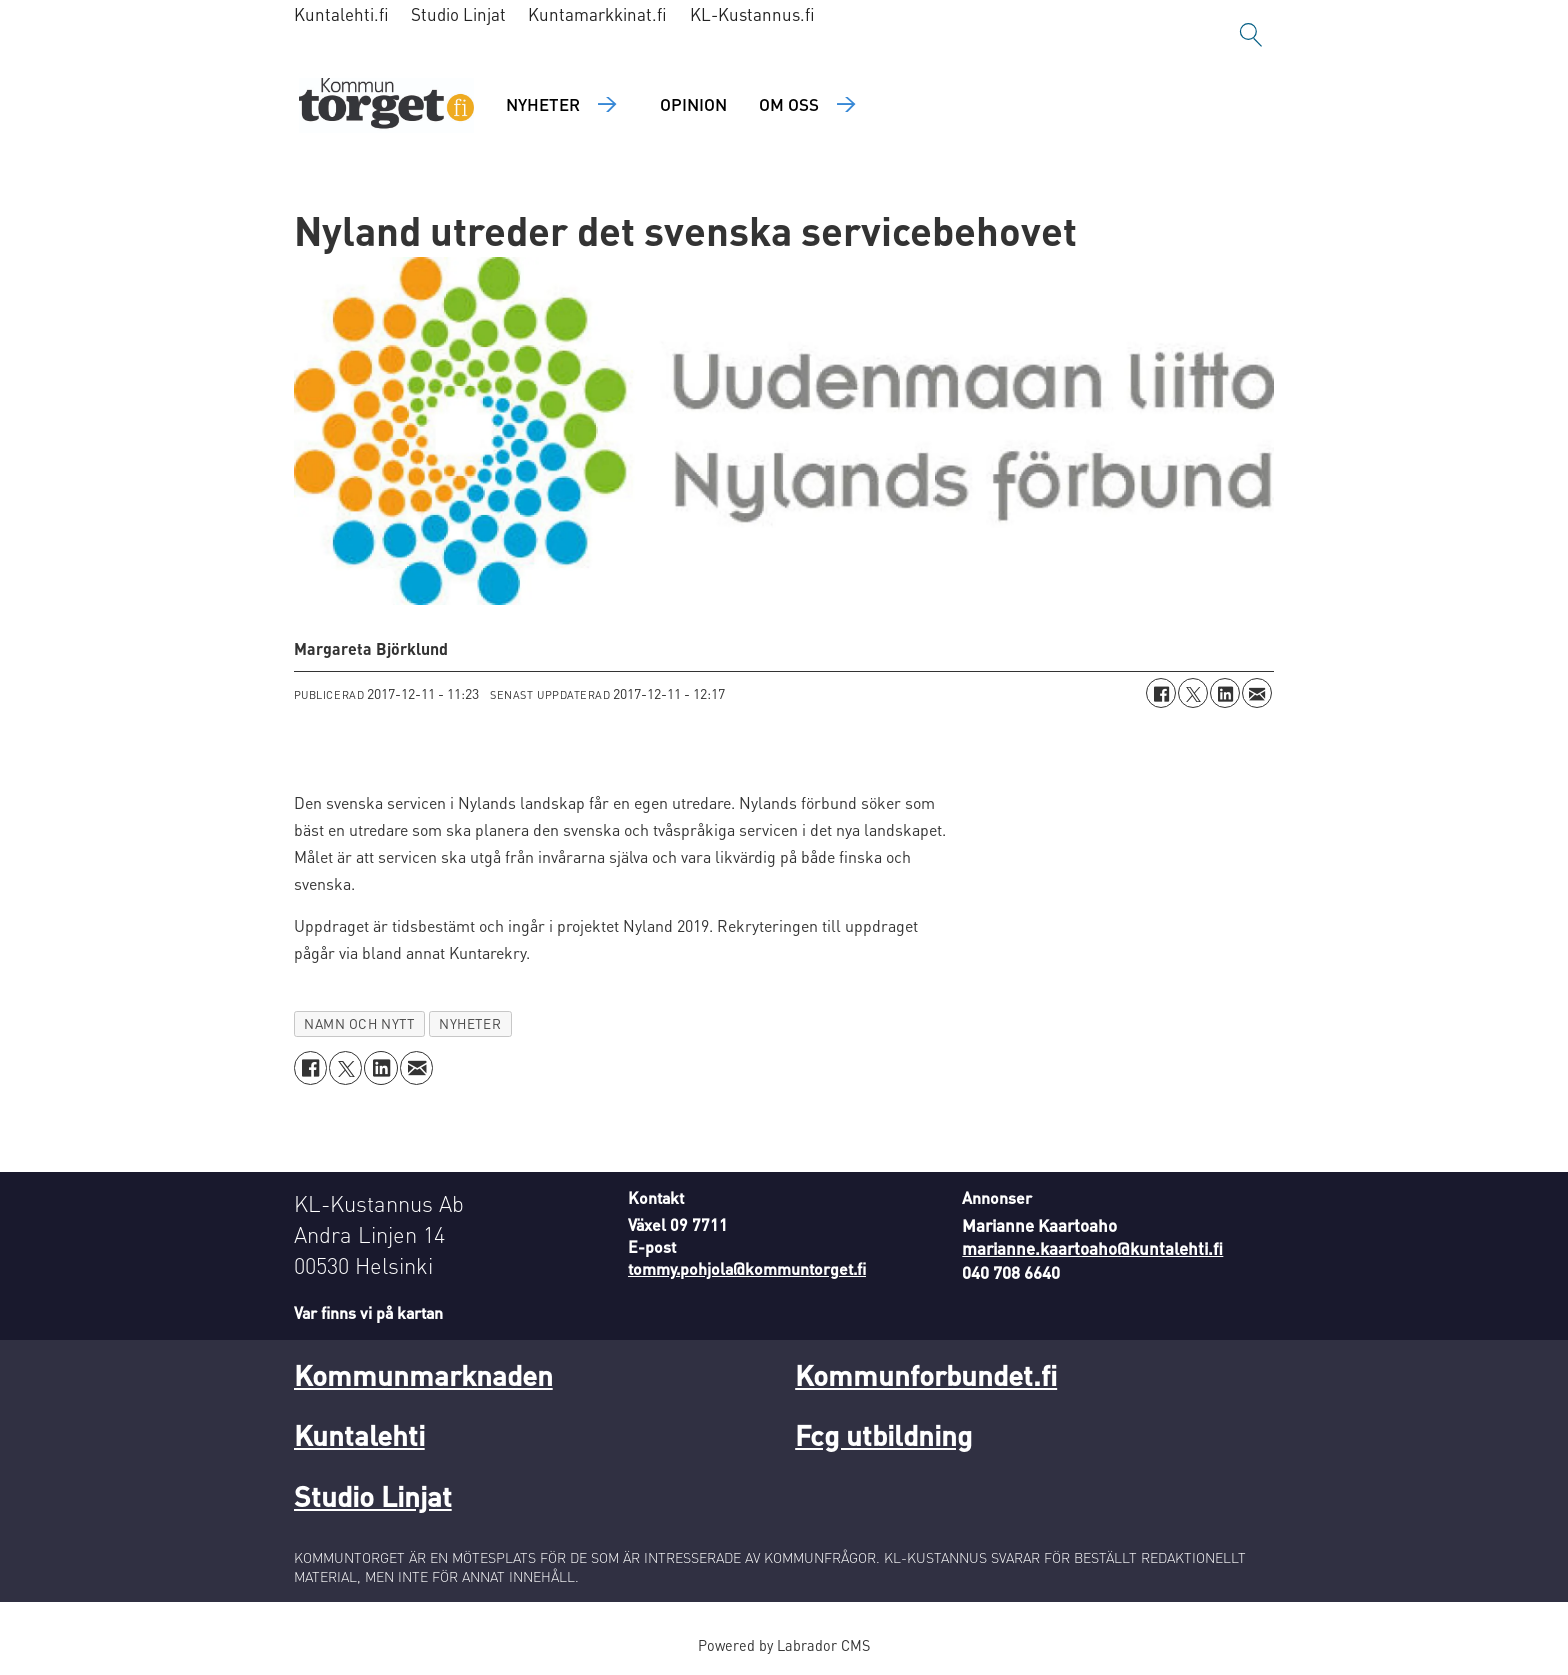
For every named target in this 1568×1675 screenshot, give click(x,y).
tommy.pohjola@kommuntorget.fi (747, 1268)
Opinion (693, 104)
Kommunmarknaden (423, 1375)
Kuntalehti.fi (341, 14)
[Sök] (1251, 35)
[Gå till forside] (386, 105)
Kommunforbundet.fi (926, 1375)
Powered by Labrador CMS (784, 1645)
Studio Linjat (458, 14)
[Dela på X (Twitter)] (1193, 693)
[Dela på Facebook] (1161, 693)
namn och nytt (359, 1023)
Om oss (789, 104)
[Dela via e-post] (1257, 693)
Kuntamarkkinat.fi (597, 14)
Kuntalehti (359, 1435)
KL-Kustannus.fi (752, 14)
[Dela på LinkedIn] (1225, 693)
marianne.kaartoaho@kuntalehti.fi (1092, 1248)
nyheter (470, 1023)
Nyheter (543, 104)
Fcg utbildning (883, 1435)
